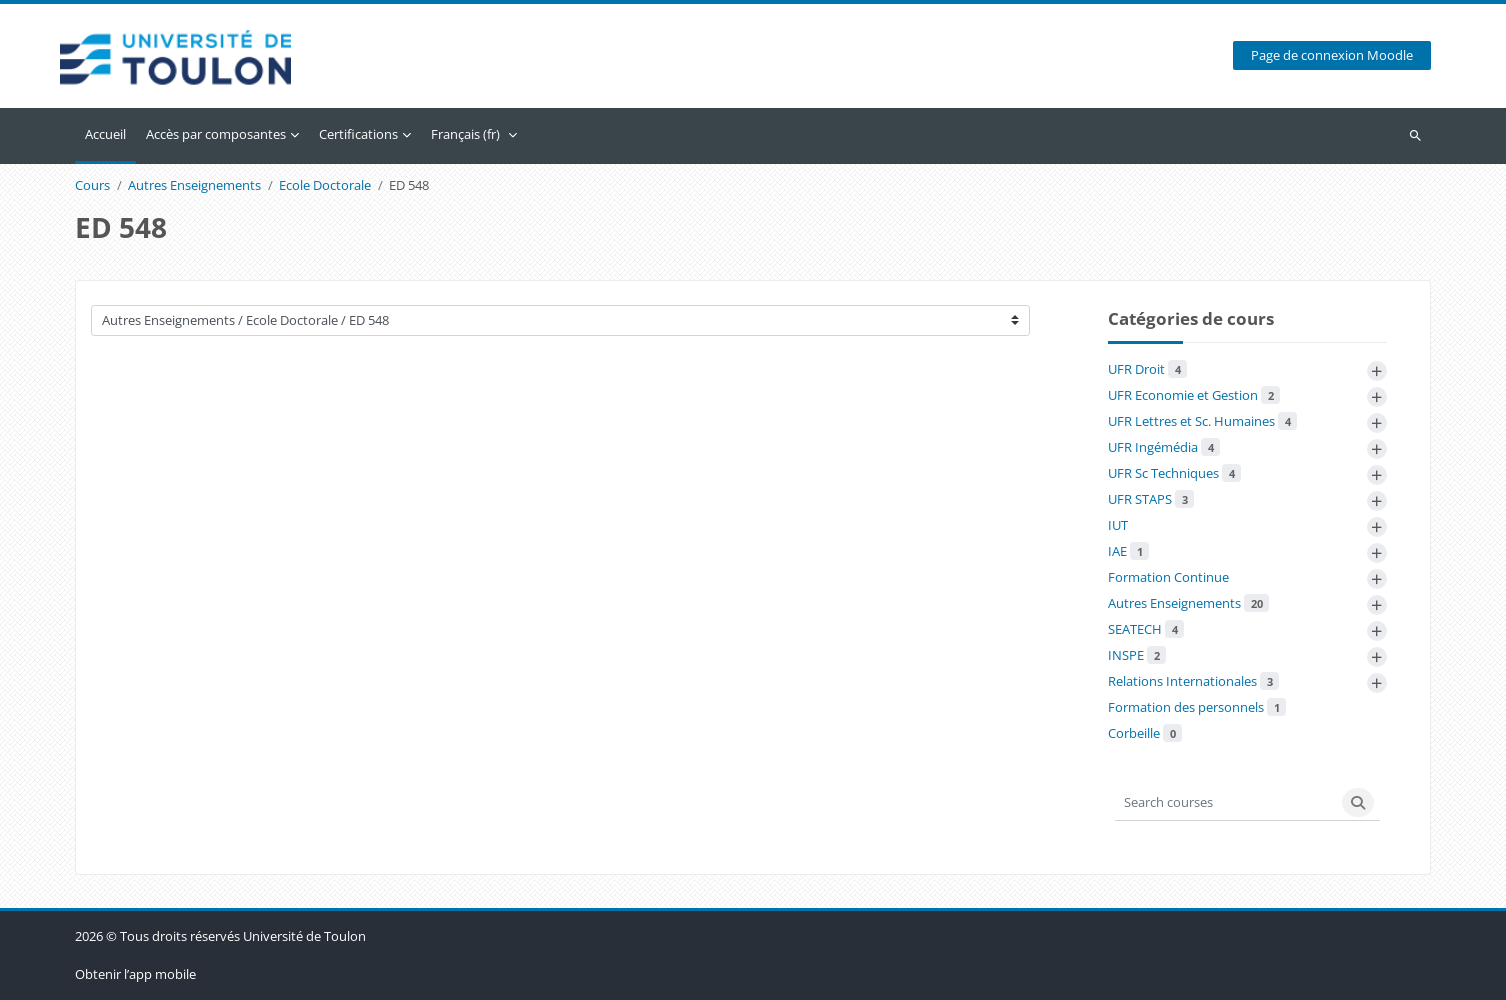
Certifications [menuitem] (358, 134)
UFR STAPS (1151, 499)
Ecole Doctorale (325, 186)
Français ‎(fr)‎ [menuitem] (465, 134)
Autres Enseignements (194, 186)
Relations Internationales (1193, 681)
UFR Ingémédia (1164, 447)
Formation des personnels (1197, 707)
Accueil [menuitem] (105, 134)
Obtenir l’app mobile (135, 974)
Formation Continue (1168, 577)
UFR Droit (1147, 369)
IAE (1128, 551)
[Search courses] (1226, 802)
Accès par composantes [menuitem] (216, 134)
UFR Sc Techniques (1174, 473)
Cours (92, 186)
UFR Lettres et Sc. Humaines (1202, 421)
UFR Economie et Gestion (1194, 395)
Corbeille (1145, 733)
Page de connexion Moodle (1332, 56)
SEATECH (1146, 629)
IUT (1118, 525)
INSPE (1137, 655)
